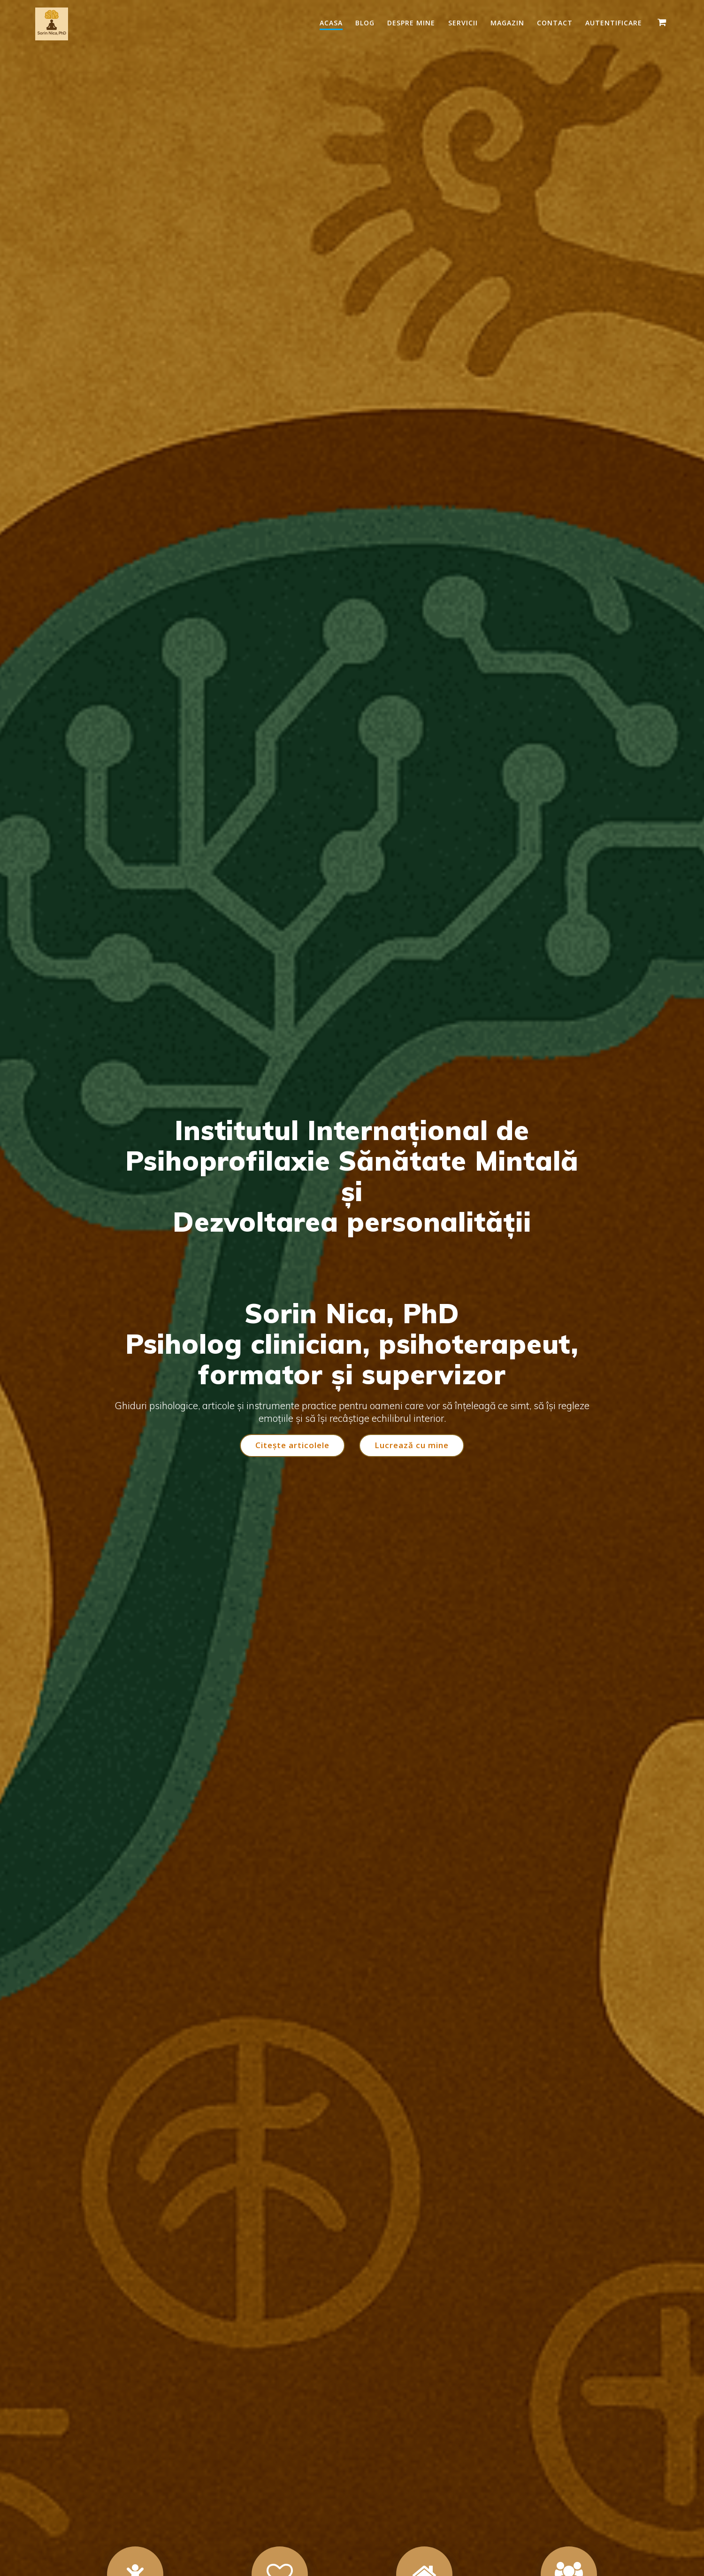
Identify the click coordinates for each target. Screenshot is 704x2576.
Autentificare (613, 22)
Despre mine (411, 22)
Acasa (331, 22)
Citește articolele (292, 1445)
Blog (365, 22)
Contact (555, 22)
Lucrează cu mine (412, 1445)
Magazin (507, 22)
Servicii (463, 22)
